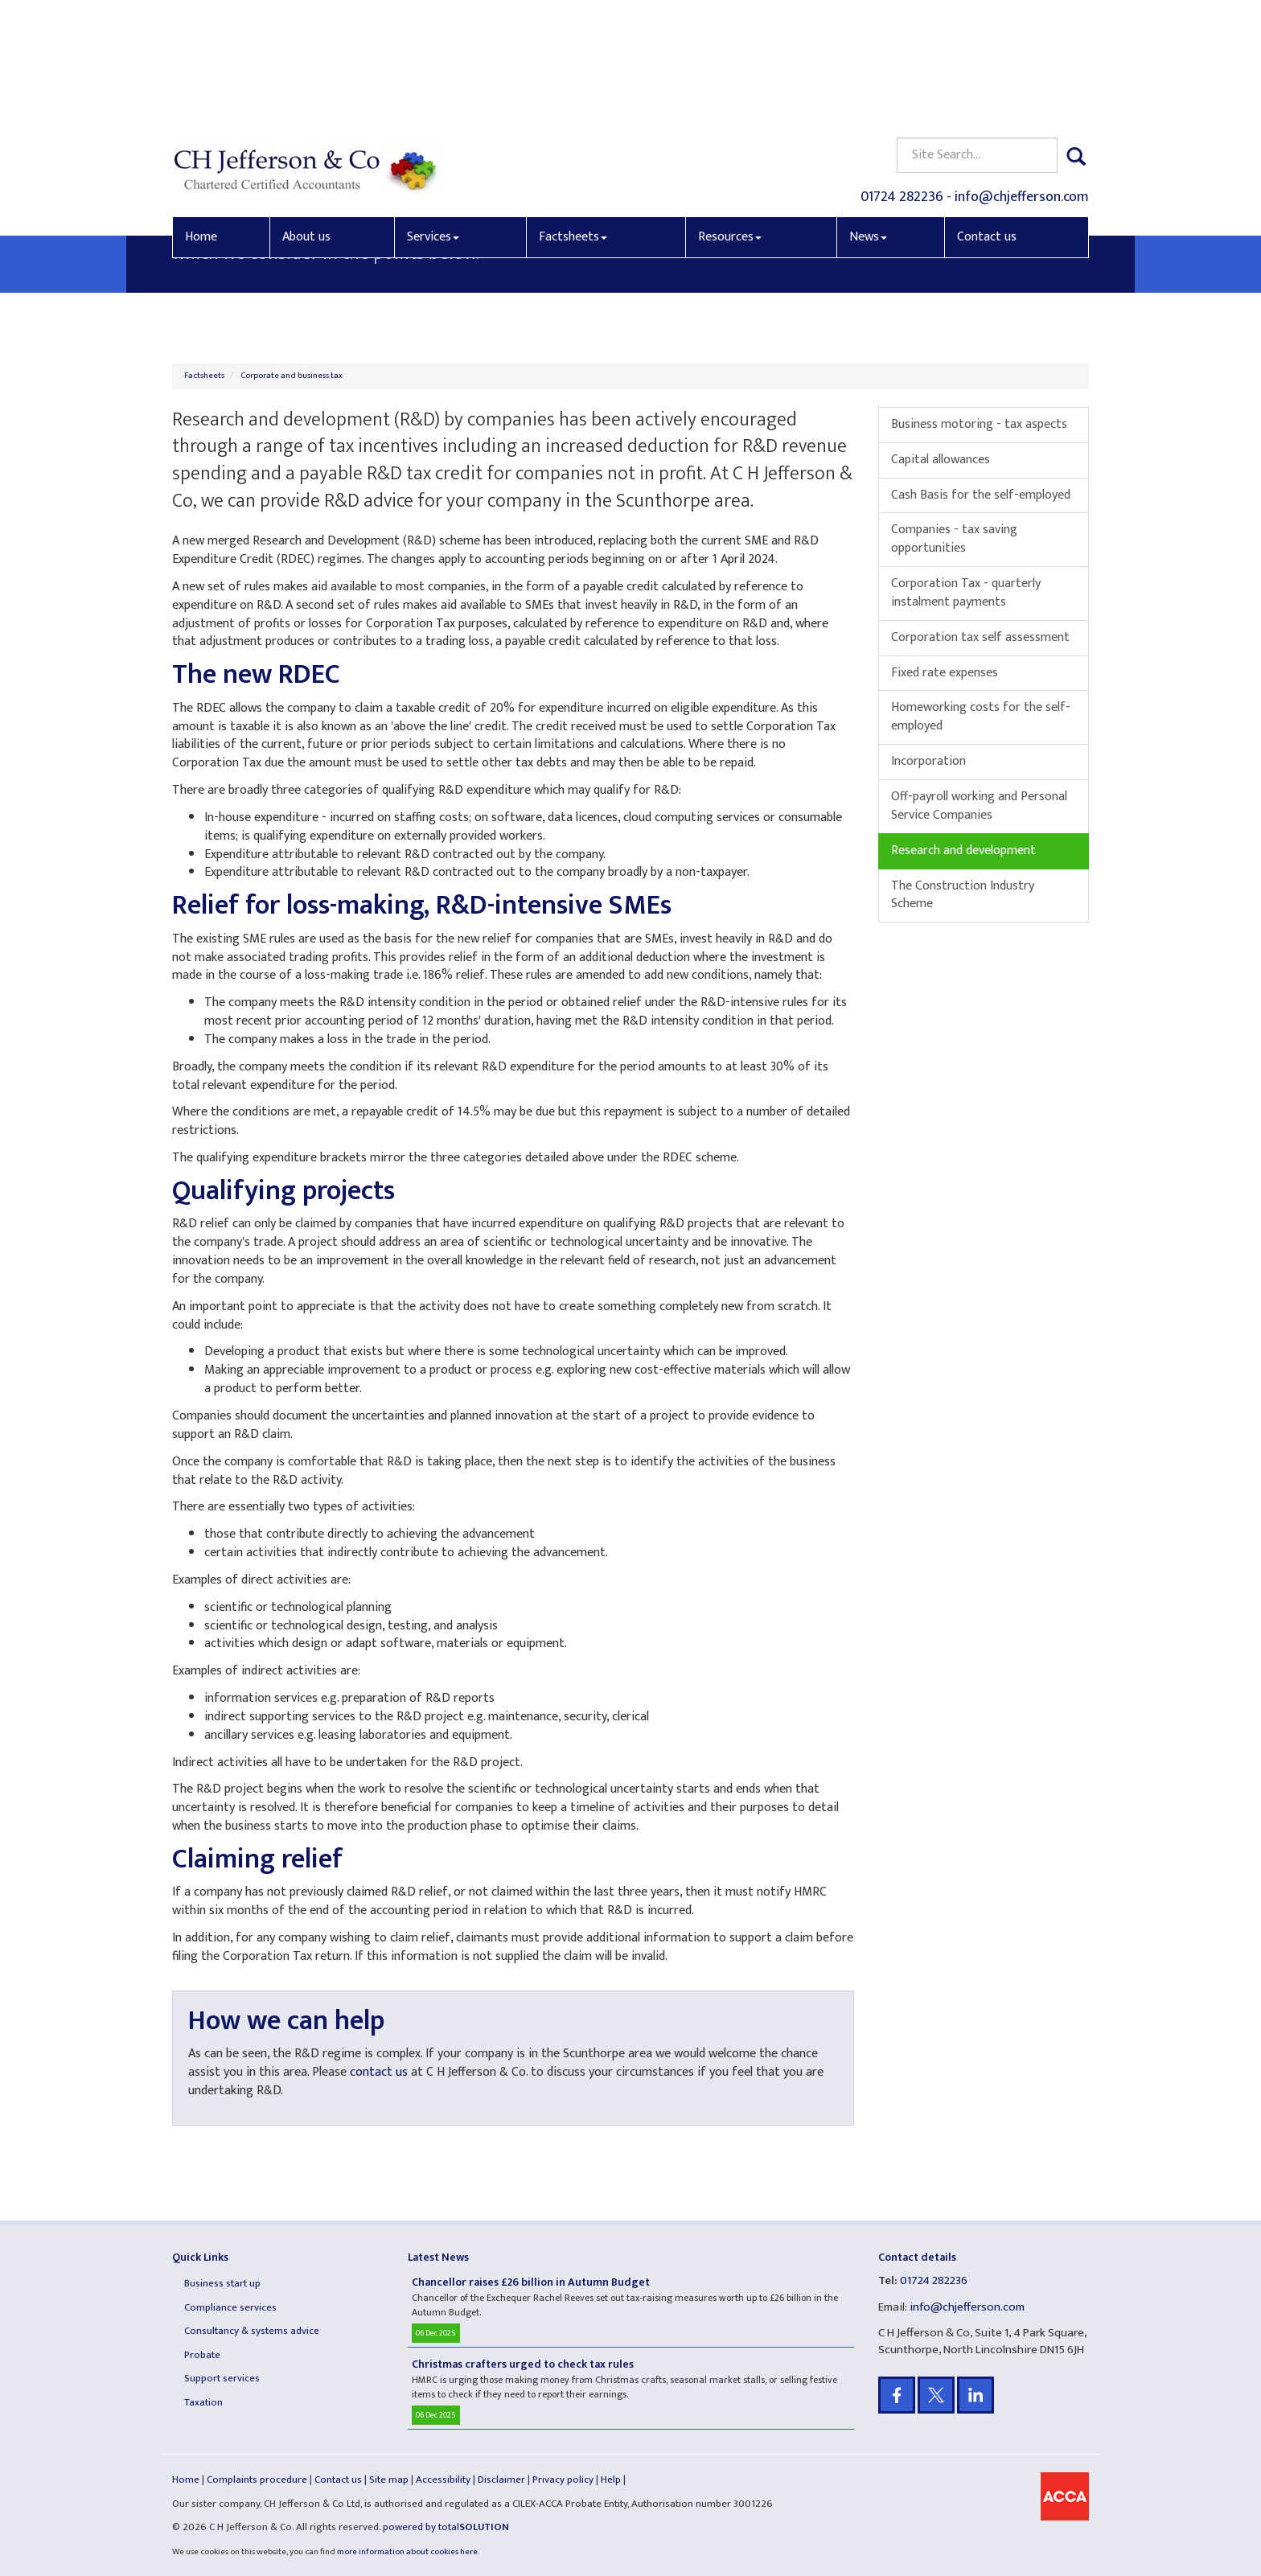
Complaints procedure (257, 2479)
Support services (222, 2378)
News (868, 118)
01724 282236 (902, 77)
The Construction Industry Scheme (962, 895)
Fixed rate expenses (944, 673)
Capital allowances (940, 459)
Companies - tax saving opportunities (954, 539)
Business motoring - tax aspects (979, 424)
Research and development (963, 850)
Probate (202, 2355)
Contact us (987, 118)
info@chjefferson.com (1022, 77)
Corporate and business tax (291, 375)
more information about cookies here (407, 2552)
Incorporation (928, 761)
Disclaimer (501, 2479)
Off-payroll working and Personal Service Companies (979, 806)
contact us (379, 2072)
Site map (389, 2479)
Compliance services (230, 2307)
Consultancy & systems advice (251, 2331)
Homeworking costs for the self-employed (980, 716)
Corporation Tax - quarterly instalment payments (966, 593)
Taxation (203, 2402)
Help (611, 2479)
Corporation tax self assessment (980, 637)
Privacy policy (563, 2479)
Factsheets (573, 118)
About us (306, 118)
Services (433, 118)
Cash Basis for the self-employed (980, 495)
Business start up (222, 2283)
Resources (730, 118)
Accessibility (443, 2479)
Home (201, 118)
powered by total (446, 2527)
